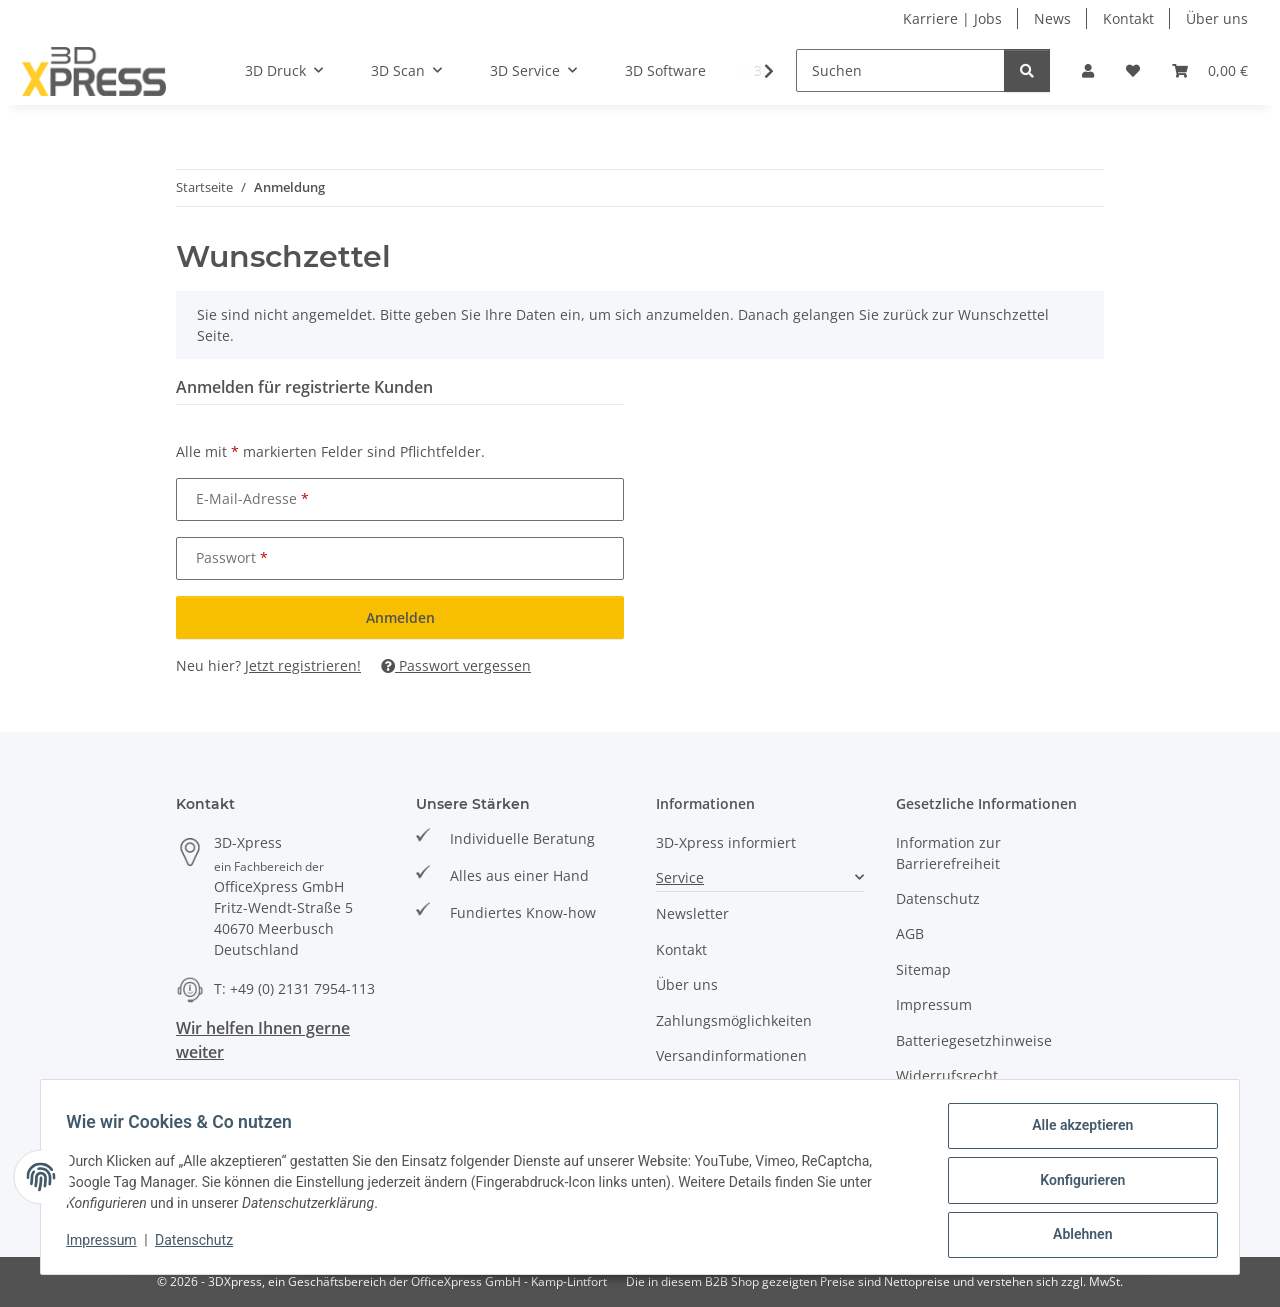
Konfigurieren (1075, 1184)
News (1052, 18)
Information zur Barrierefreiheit (948, 853)
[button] (1088, 70)
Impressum (108, 1245)
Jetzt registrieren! (303, 665)
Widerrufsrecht (947, 1075)
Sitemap (923, 969)
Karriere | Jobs (952, 18)
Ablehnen (1075, 1236)
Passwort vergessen (456, 665)
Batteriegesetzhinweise (974, 1040)
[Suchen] (900, 70)
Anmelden (400, 617)
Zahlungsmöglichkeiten (734, 1020)
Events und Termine (723, 1090)
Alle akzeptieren (1075, 1132)
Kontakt (1128, 18)
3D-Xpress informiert (726, 842)
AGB (910, 933)
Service (680, 877)
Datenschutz (201, 1245)
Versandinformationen (731, 1055)
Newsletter (692, 913)
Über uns (1217, 18)
